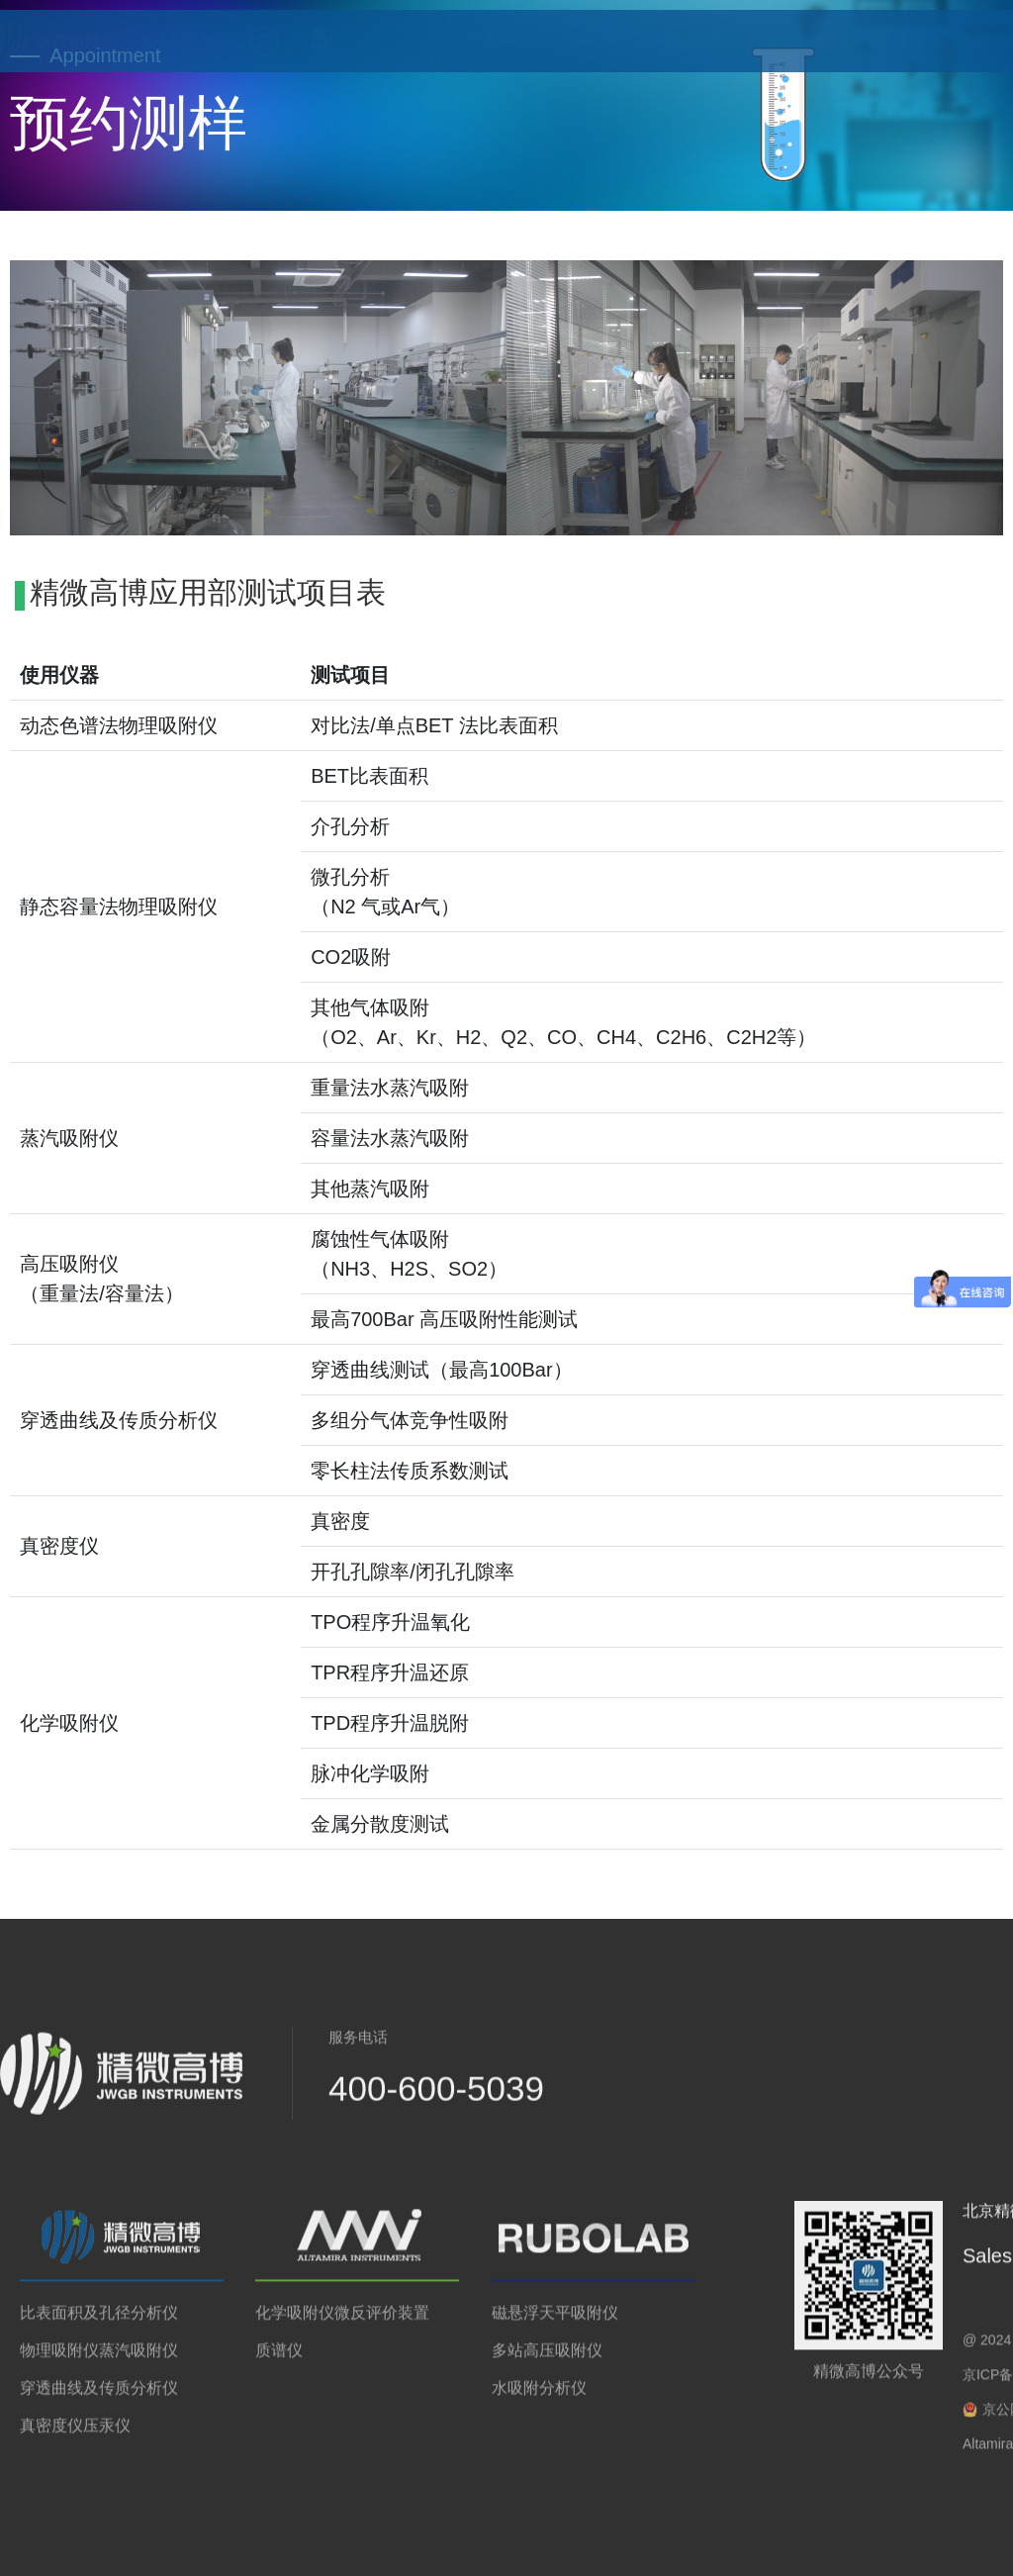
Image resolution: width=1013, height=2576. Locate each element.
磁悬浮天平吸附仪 (555, 2321)
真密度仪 (51, 2434)
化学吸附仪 (294, 2321)
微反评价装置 (381, 2321)
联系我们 (874, 40)
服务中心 (577, 40)
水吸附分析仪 (539, 2396)
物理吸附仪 (59, 2358)
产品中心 (478, 40)
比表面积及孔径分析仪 (99, 2321)
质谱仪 (279, 2358)
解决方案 (676, 40)
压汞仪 (107, 2434)
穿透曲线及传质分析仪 (99, 2396)
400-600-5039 (133, 40)
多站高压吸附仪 (547, 2358)
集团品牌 (973, 40)
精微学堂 (775, 40)
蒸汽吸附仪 (138, 2358)
